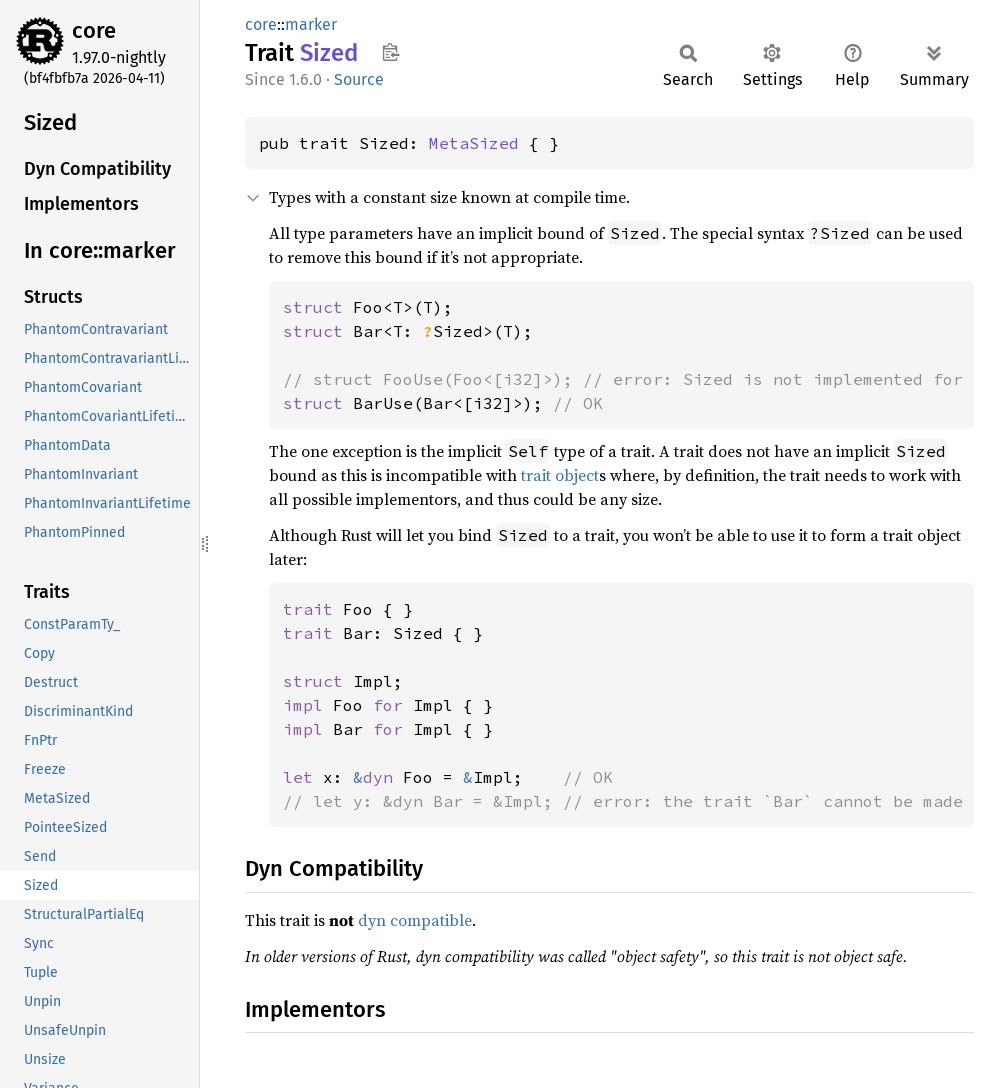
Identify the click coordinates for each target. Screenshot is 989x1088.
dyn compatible (415, 920)
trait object (560, 475)
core (94, 30)
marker (311, 24)
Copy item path (390, 52)
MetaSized (474, 143)
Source (359, 79)
